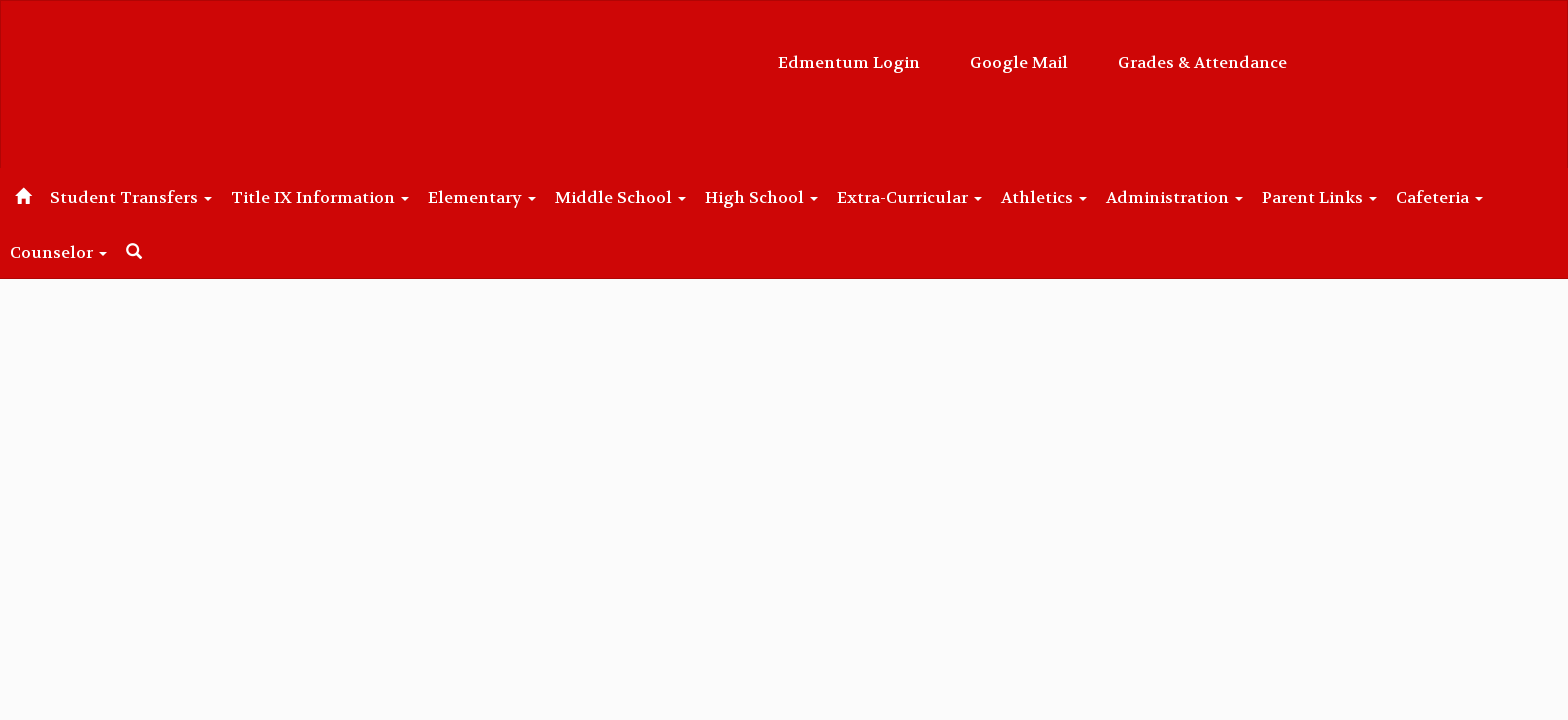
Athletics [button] (1152, 197)
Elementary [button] (546, 197)
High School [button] (847, 197)
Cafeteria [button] (89, 252)
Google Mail (819, 52)
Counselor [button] (211, 252)
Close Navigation (404, 260)
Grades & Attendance (1002, 52)
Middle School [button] (695, 197)
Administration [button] (1293, 197)
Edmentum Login (649, 52)
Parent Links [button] (1449, 197)
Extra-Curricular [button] (1006, 197)
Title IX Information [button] (373, 197)
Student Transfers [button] (173, 197)
